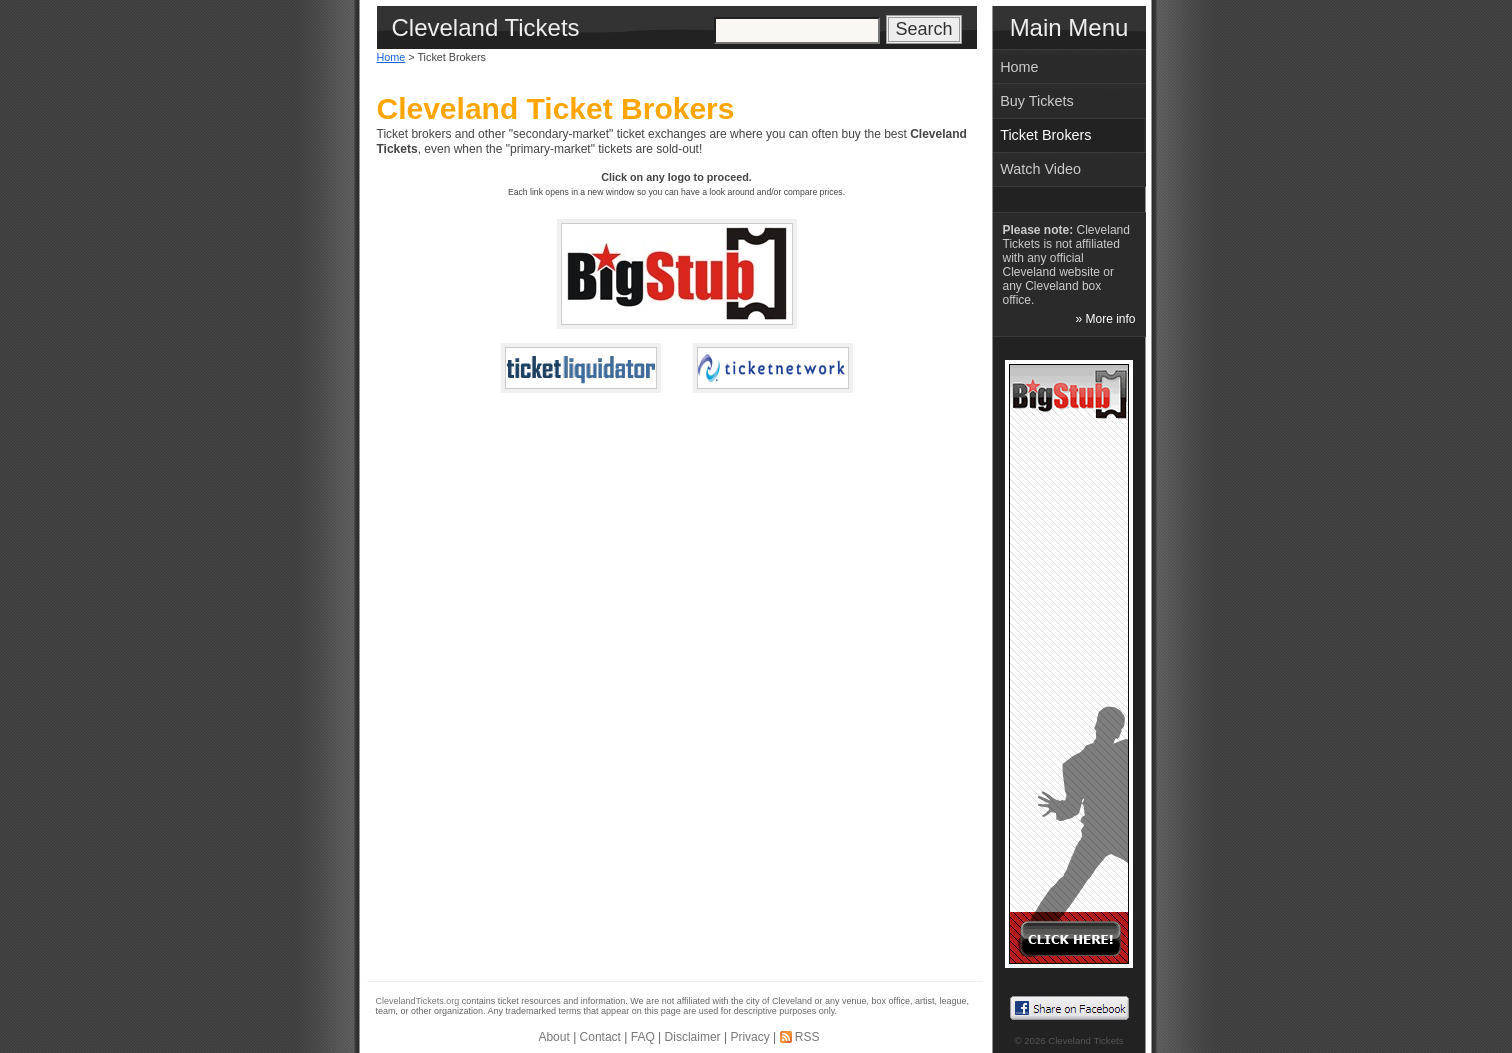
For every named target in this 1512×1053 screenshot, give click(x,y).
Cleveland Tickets (1085, 1040)
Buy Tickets (1037, 101)
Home (391, 57)
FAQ (643, 1037)
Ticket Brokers (1045, 135)
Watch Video (1040, 169)
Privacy (749, 1037)
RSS (807, 1037)
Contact (600, 1037)
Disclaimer (693, 1037)
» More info (1105, 319)
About (553, 1037)
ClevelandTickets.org (418, 1001)
